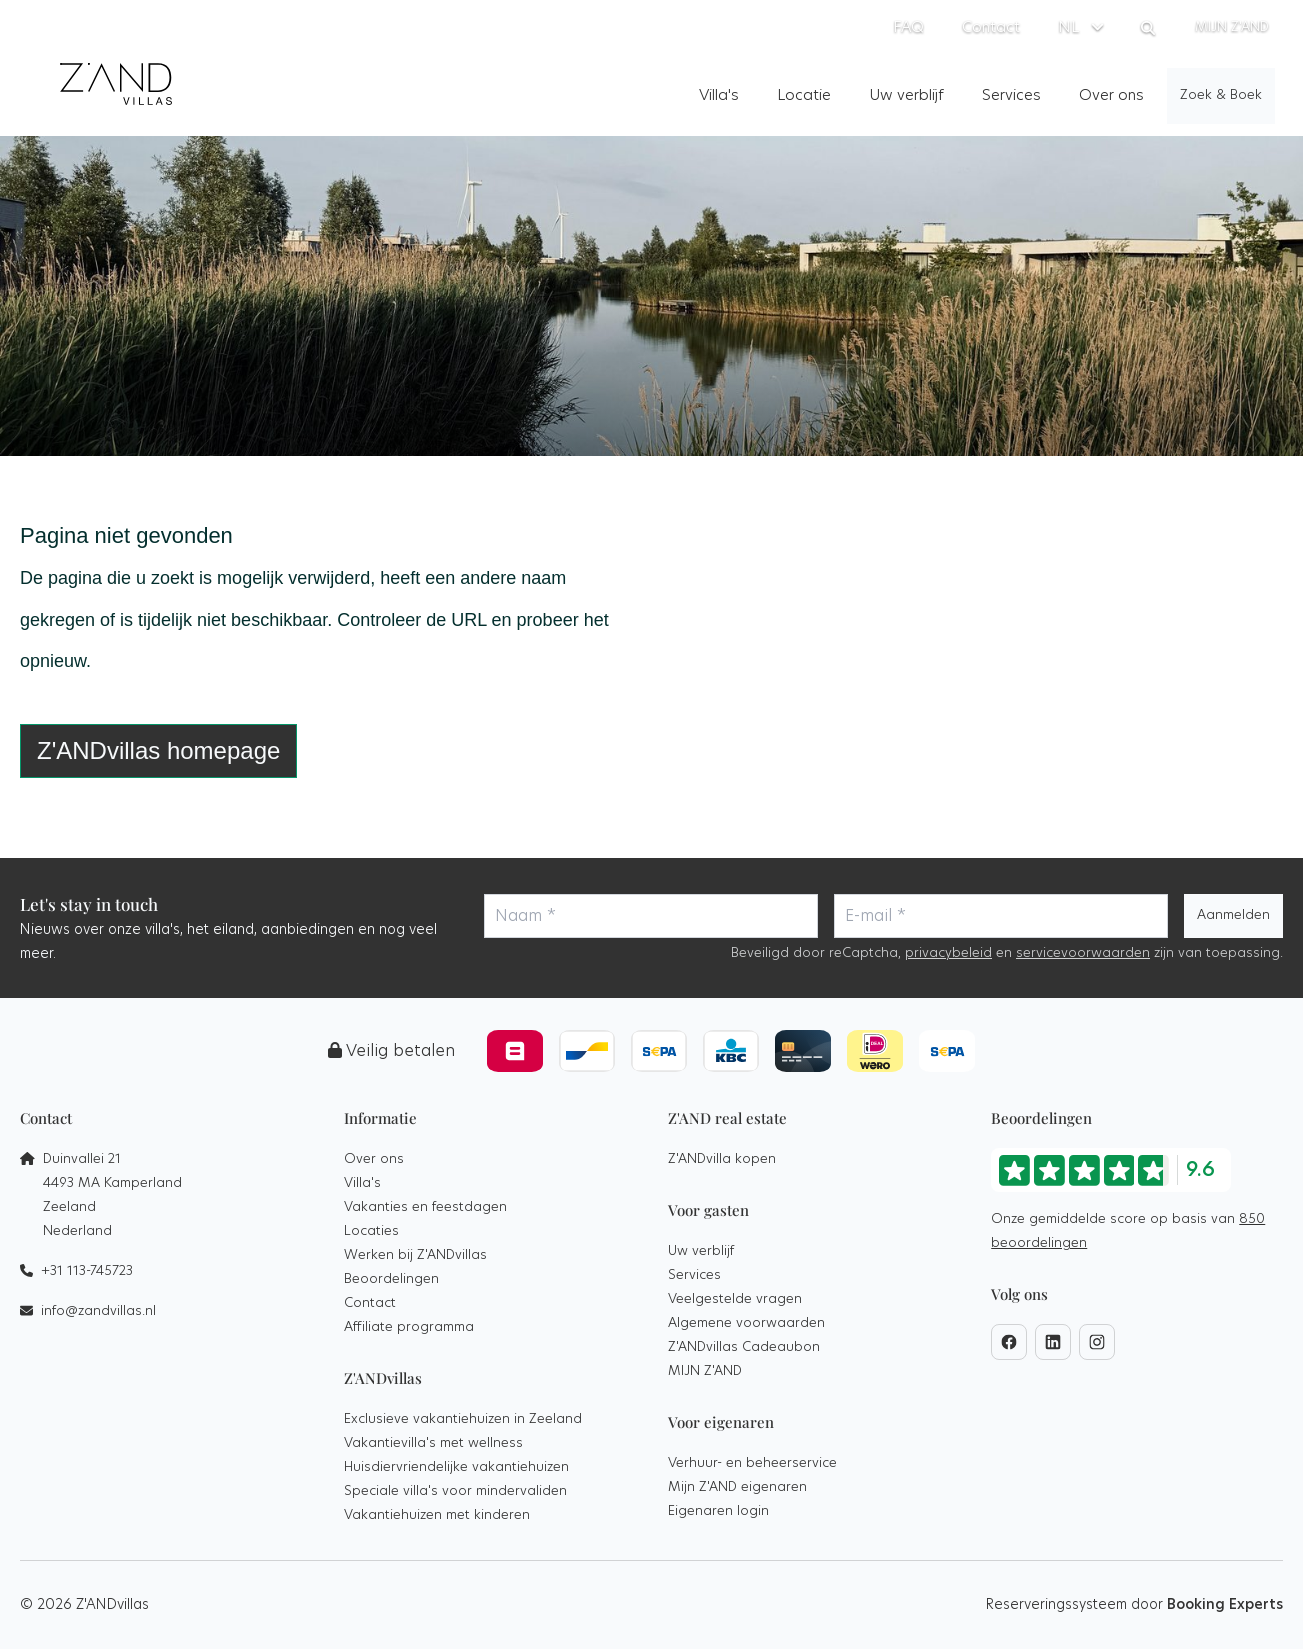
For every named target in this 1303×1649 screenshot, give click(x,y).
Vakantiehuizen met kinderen (437, 1515)
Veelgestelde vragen (735, 1299)
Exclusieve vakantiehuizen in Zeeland (463, 1419)
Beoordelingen (391, 1279)
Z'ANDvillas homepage (158, 750)
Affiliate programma (409, 1327)
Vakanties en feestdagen (425, 1207)
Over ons (374, 1159)
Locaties (371, 1231)
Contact (370, 1303)
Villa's (362, 1183)
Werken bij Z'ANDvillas (415, 1255)
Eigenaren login (718, 1511)
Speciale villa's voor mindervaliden (455, 1491)
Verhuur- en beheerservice (752, 1463)
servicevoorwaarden (1083, 953)
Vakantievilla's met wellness (433, 1443)
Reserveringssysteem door (1134, 1605)
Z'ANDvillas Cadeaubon (744, 1347)
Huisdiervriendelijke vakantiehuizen (456, 1467)
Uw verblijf (701, 1251)
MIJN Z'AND (705, 1371)
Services (694, 1275)
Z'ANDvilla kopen (722, 1159)
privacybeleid (948, 953)
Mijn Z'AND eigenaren (737, 1487)
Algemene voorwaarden (746, 1323)
